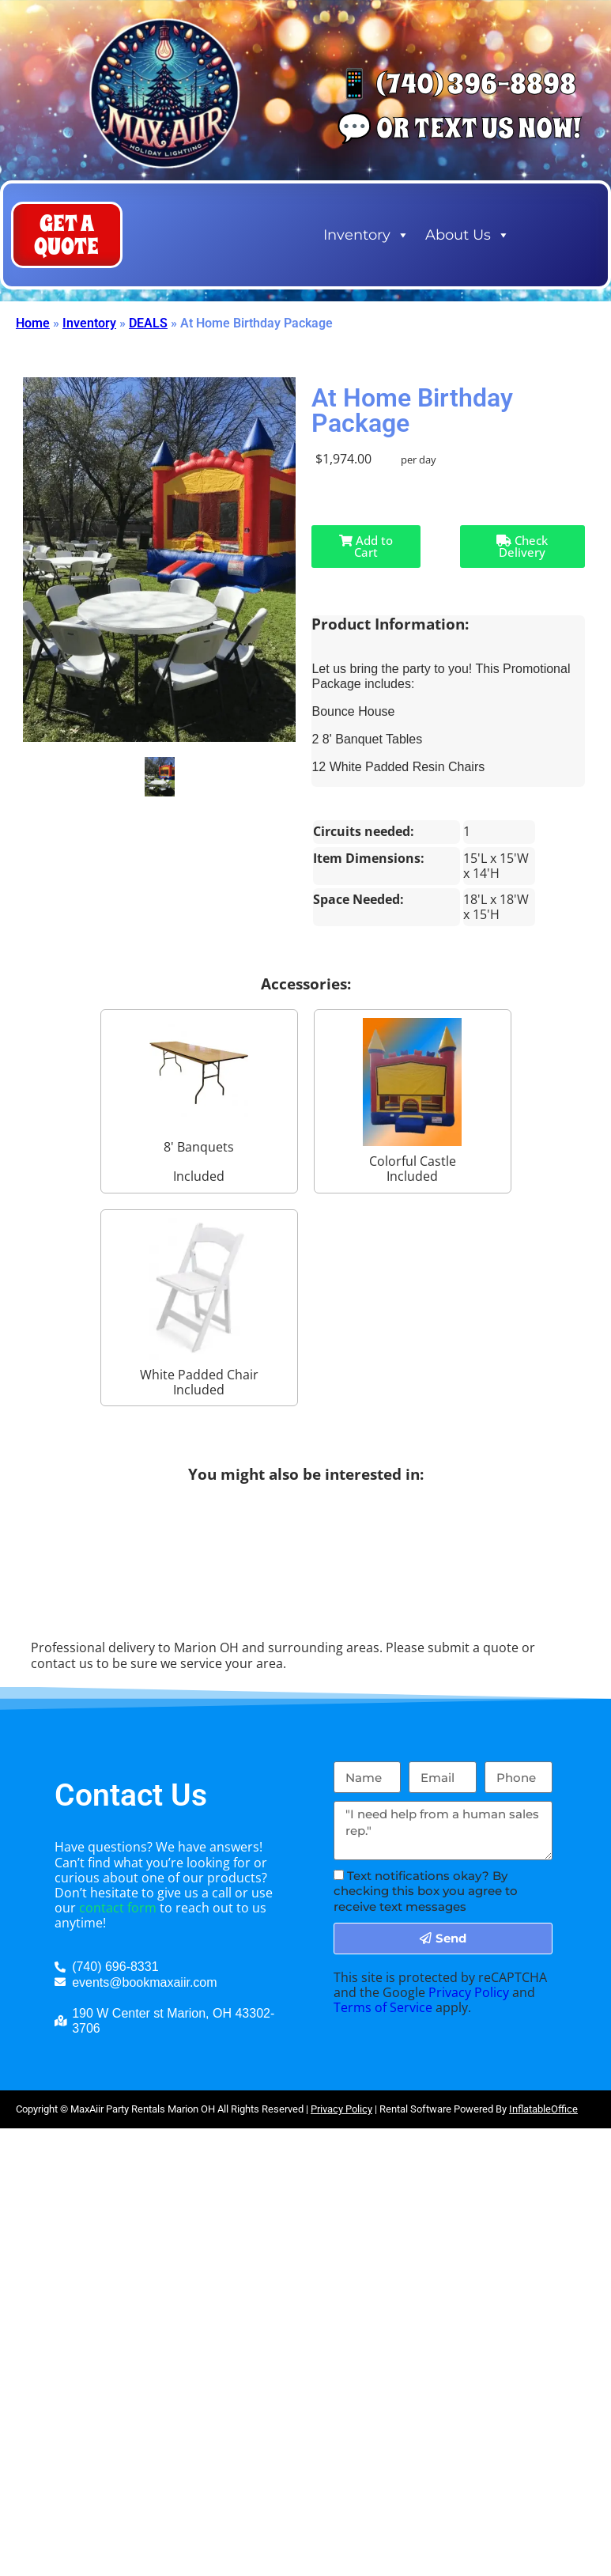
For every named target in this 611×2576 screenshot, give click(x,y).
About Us (467, 235)
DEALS (148, 323)
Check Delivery (522, 546)
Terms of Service (383, 2007)
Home (33, 323)
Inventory (366, 235)
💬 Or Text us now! (459, 128)
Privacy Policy (468, 1992)
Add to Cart (324, 546)
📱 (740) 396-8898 (456, 84)
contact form (118, 1907)
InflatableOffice (543, 2109)
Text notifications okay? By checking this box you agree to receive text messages (426, 1890)
